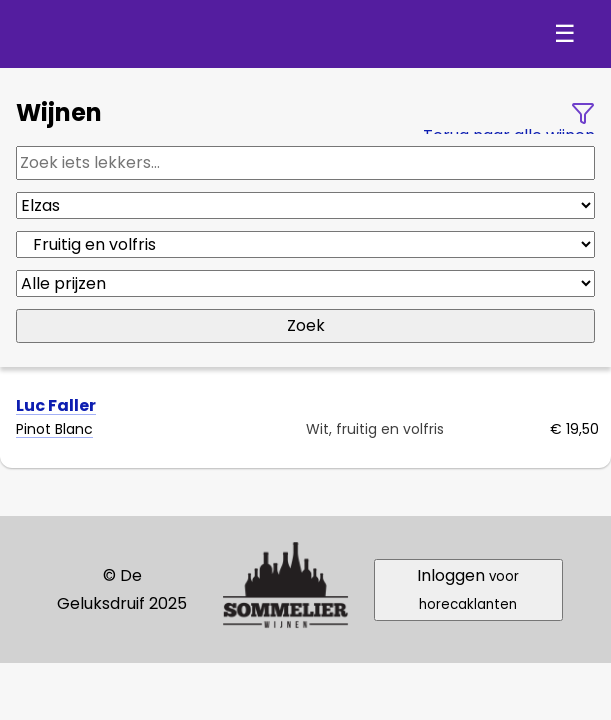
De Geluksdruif (129, 34)
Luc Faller (56, 405)
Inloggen (468, 589)
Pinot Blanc (54, 429)
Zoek (306, 325)
